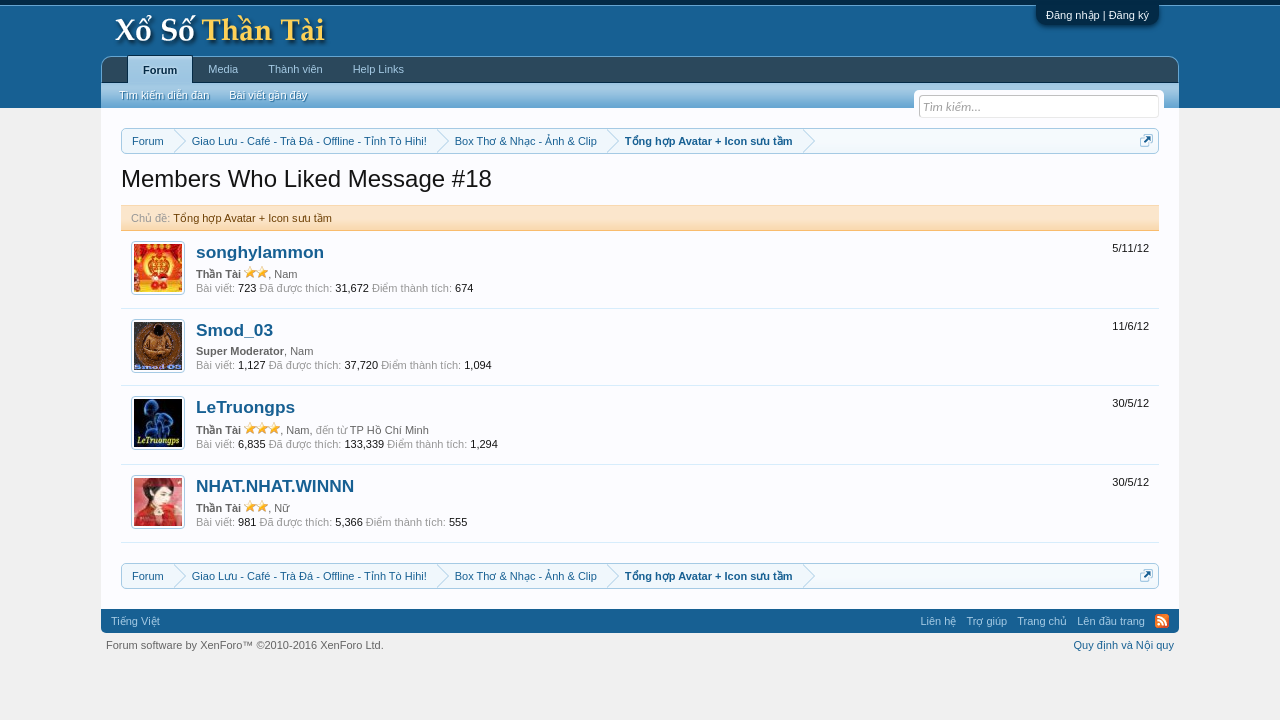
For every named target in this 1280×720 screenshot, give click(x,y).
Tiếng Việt (135, 621)
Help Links (378, 69)
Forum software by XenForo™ (245, 645)
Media (223, 69)
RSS (1162, 621)
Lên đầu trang (1111, 621)
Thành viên (295, 69)
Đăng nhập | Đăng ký (1097, 15)
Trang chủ (1042, 621)
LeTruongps (245, 407)
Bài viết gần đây (268, 95)
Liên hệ (938, 621)
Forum (160, 70)
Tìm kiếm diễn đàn (164, 95)
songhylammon (260, 252)
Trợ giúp (986, 621)
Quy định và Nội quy (1124, 645)
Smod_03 (234, 330)
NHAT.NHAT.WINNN (275, 486)
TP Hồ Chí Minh (389, 430)
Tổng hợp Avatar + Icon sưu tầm (252, 218)
